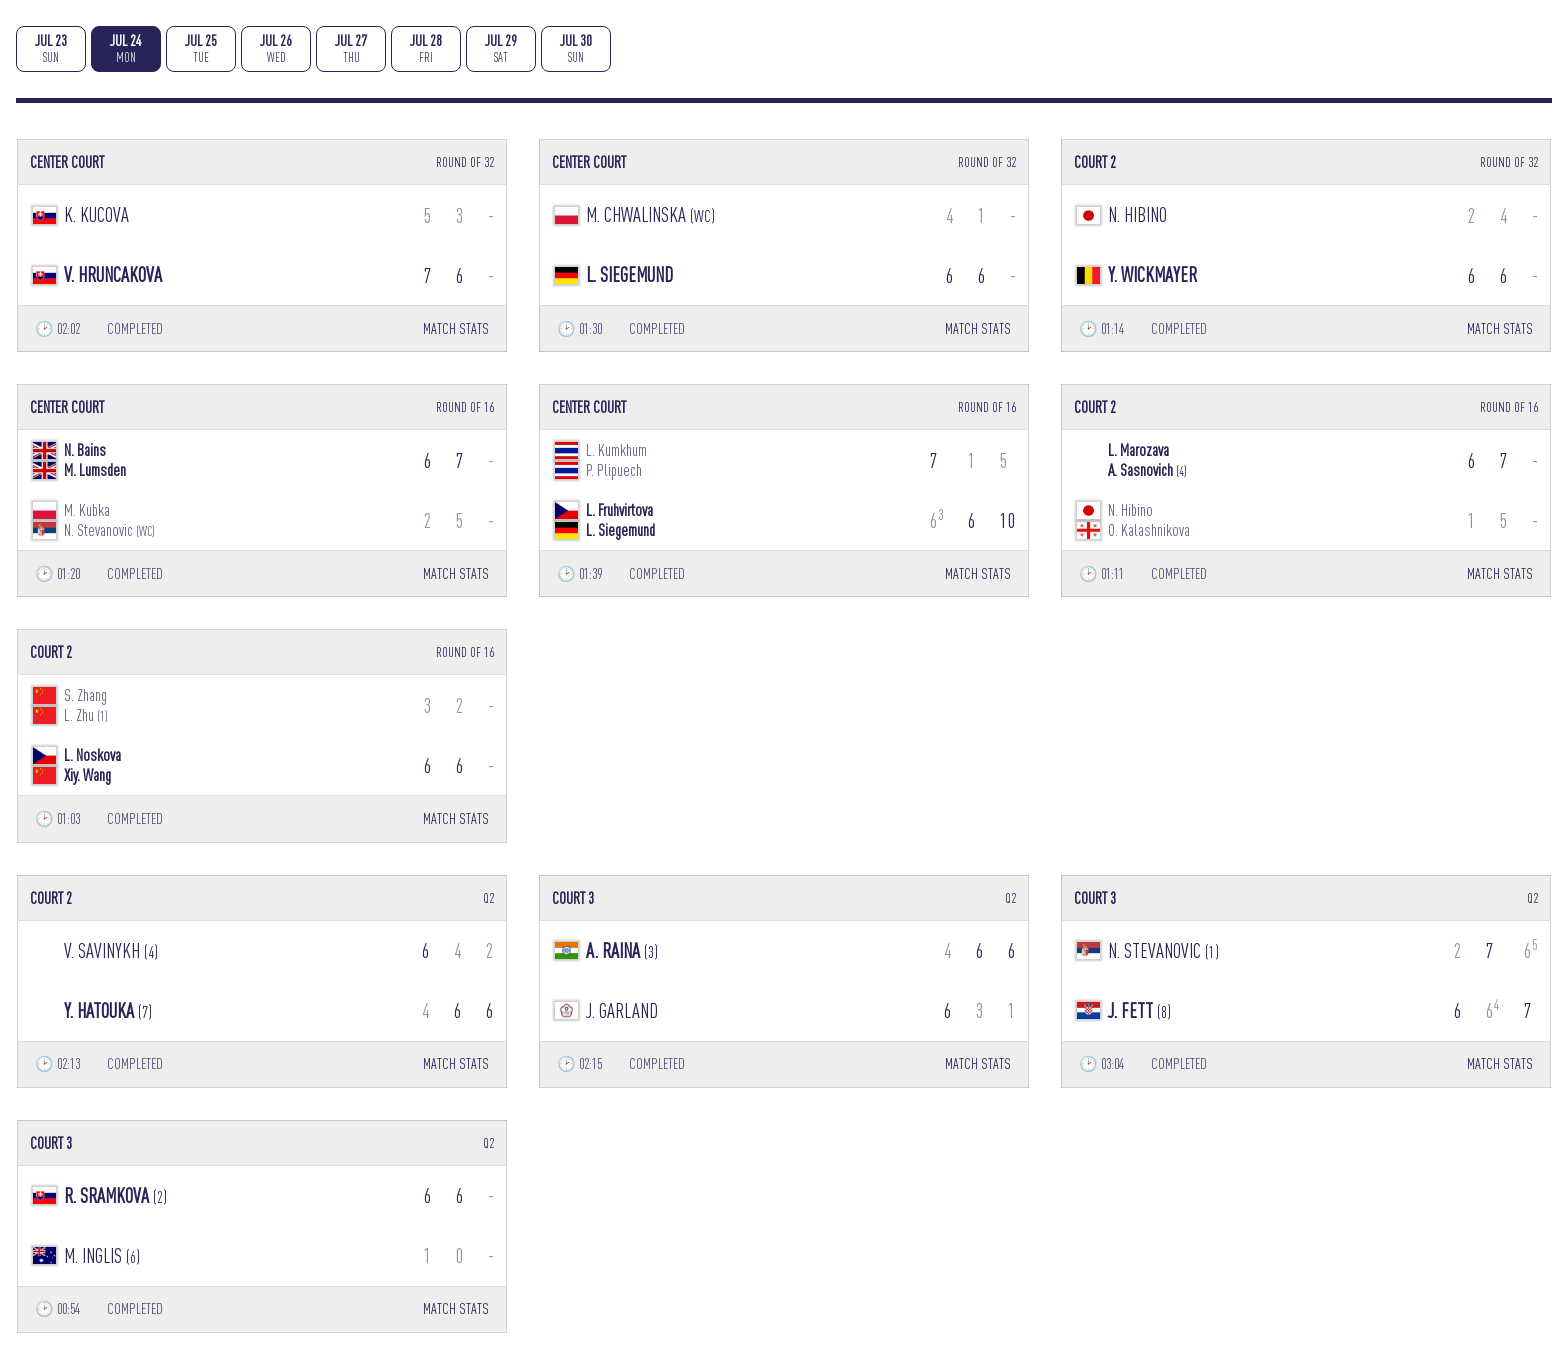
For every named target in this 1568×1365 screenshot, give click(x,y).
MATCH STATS (456, 328)
